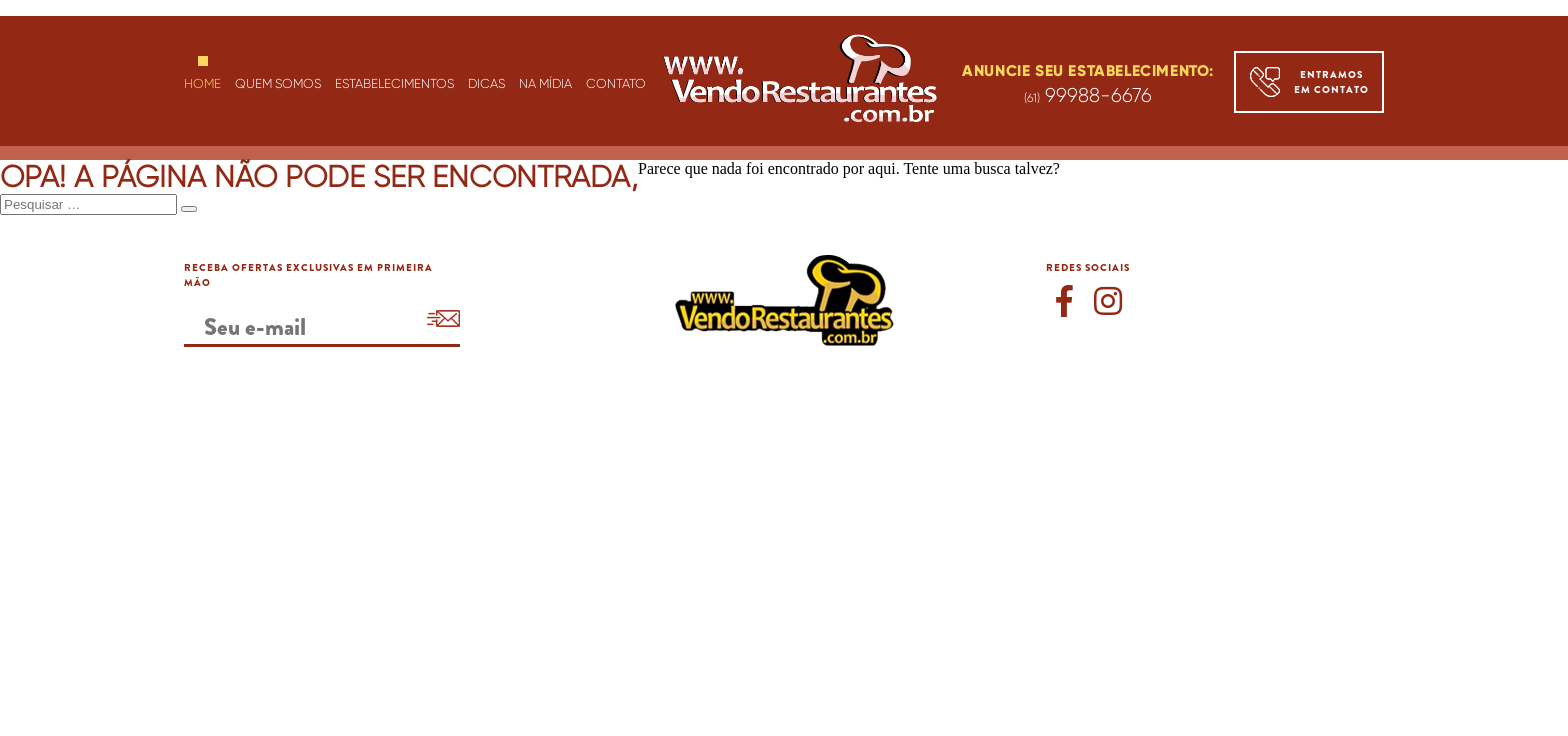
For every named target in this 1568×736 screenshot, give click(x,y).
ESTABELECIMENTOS (394, 83)
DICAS (486, 83)
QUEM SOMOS (278, 83)
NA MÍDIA (545, 83)
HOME (202, 83)
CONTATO (616, 83)
